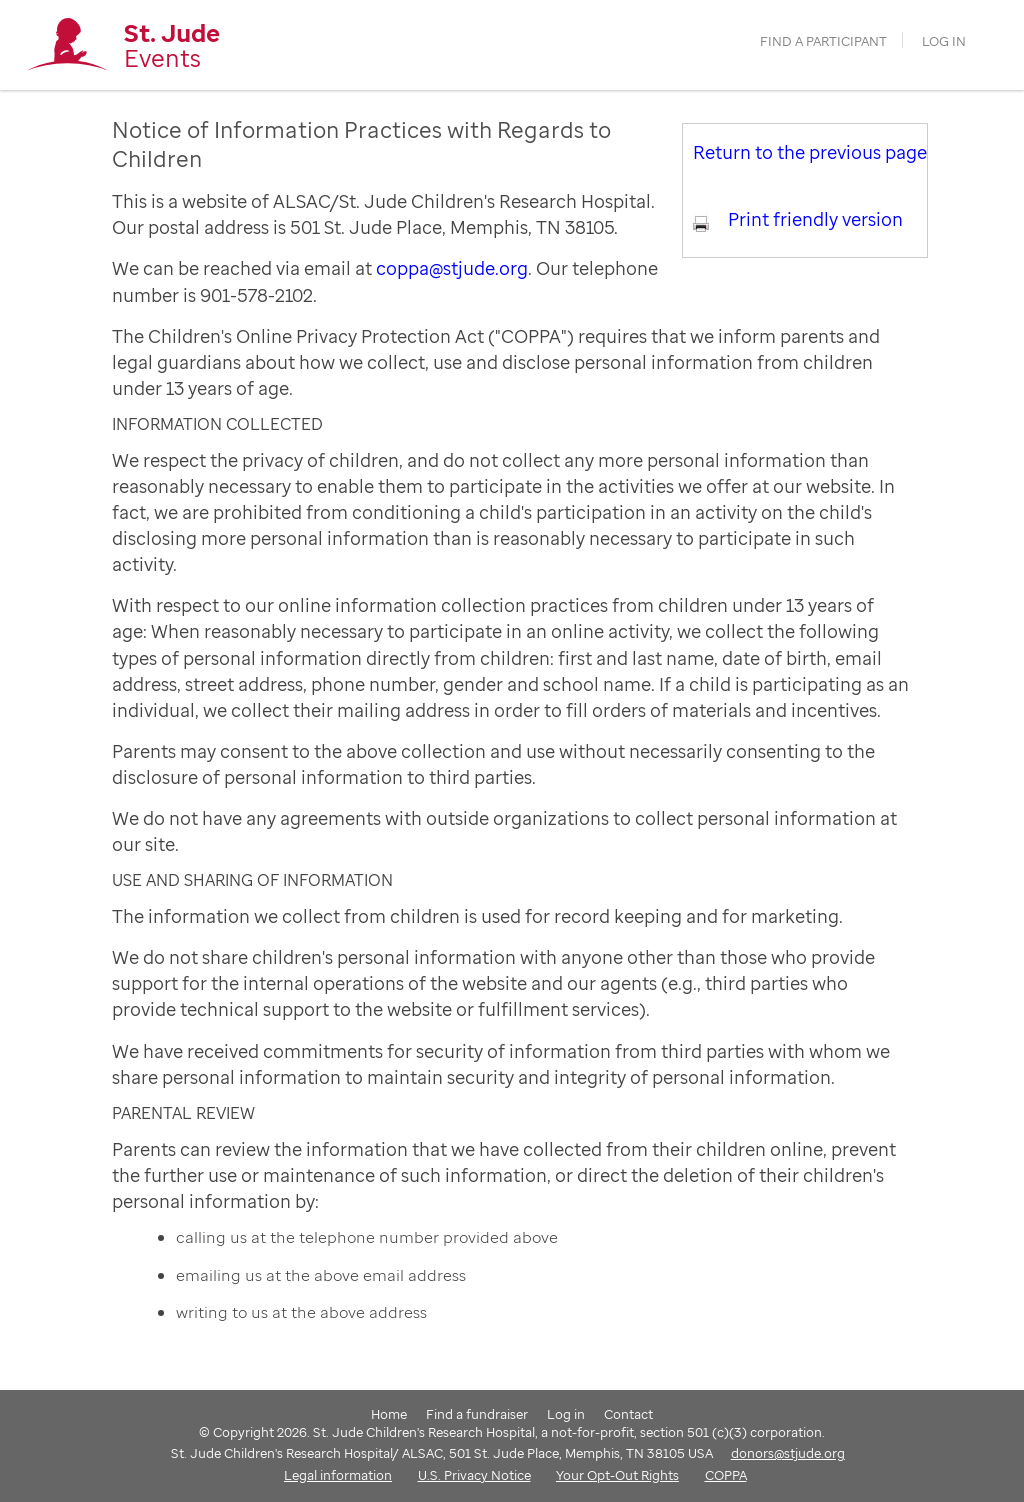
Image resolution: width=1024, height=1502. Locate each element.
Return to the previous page (810, 152)
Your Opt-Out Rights (617, 1475)
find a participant (823, 41)
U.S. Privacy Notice (474, 1475)
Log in (944, 41)
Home (389, 1414)
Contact (628, 1414)
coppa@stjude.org (452, 268)
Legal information (338, 1475)
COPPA (726, 1475)
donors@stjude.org (788, 1453)
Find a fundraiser (477, 1414)
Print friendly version (815, 219)
